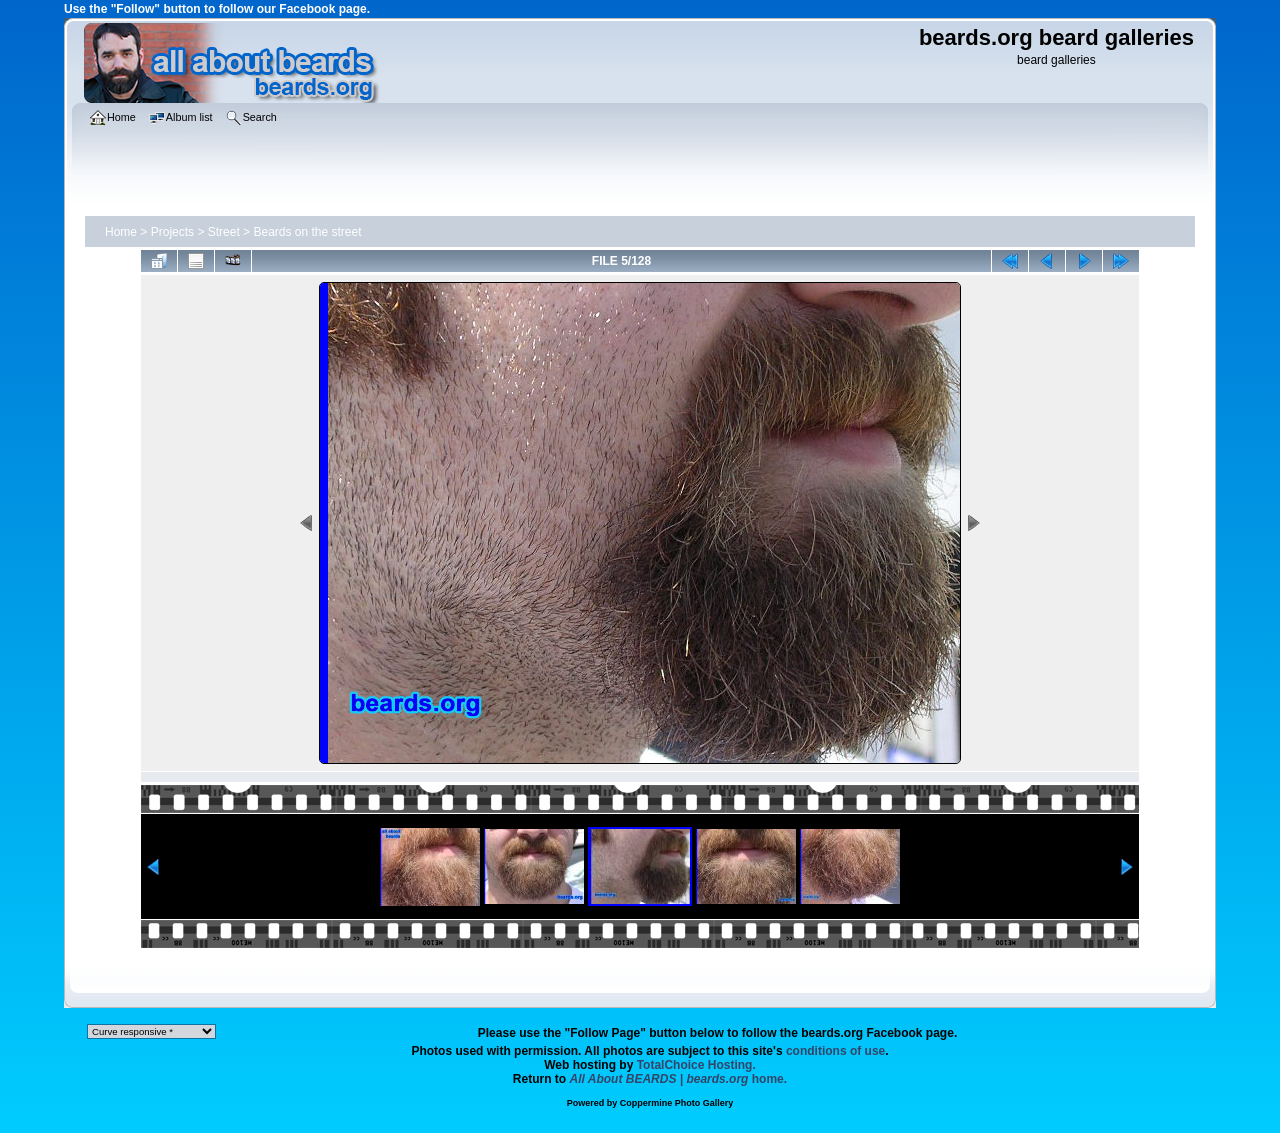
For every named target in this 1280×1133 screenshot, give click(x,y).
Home (121, 232)
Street (224, 232)
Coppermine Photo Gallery (677, 1103)
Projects (172, 232)
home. (679, 1079)
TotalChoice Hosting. (696, 1065)
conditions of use (835, 1051)
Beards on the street (307, 232)
